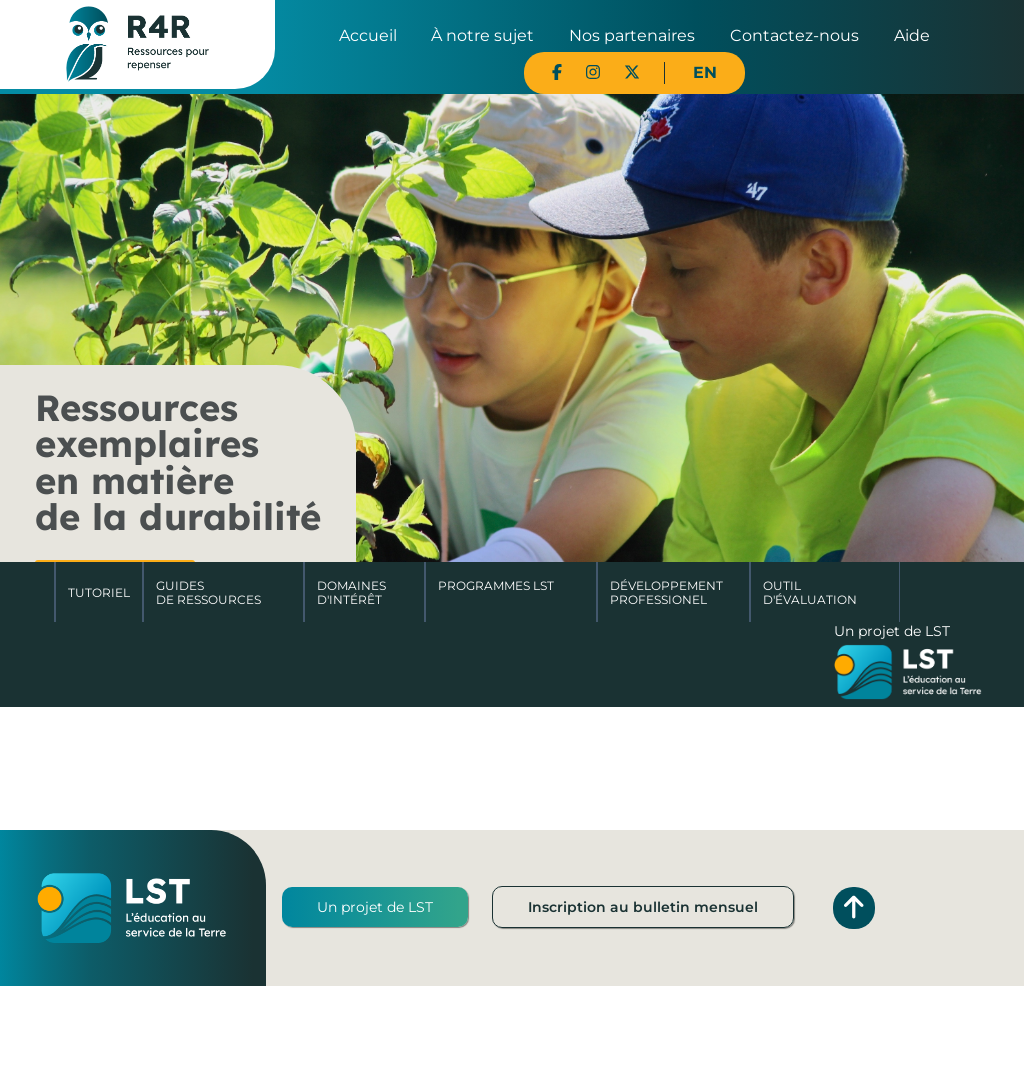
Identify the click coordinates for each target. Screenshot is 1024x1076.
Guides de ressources (208, 592)
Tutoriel (99, 592)
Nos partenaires (632, 35)
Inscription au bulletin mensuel (643, 907)
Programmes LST (496, 585)
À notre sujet (482, 35)
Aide (912, 35)
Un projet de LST (375, 907)
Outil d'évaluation (810, 592)
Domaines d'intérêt (351, 592)
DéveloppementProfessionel (666, 592)
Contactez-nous (794, 35)
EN (705, 72)
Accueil (368, 35)
